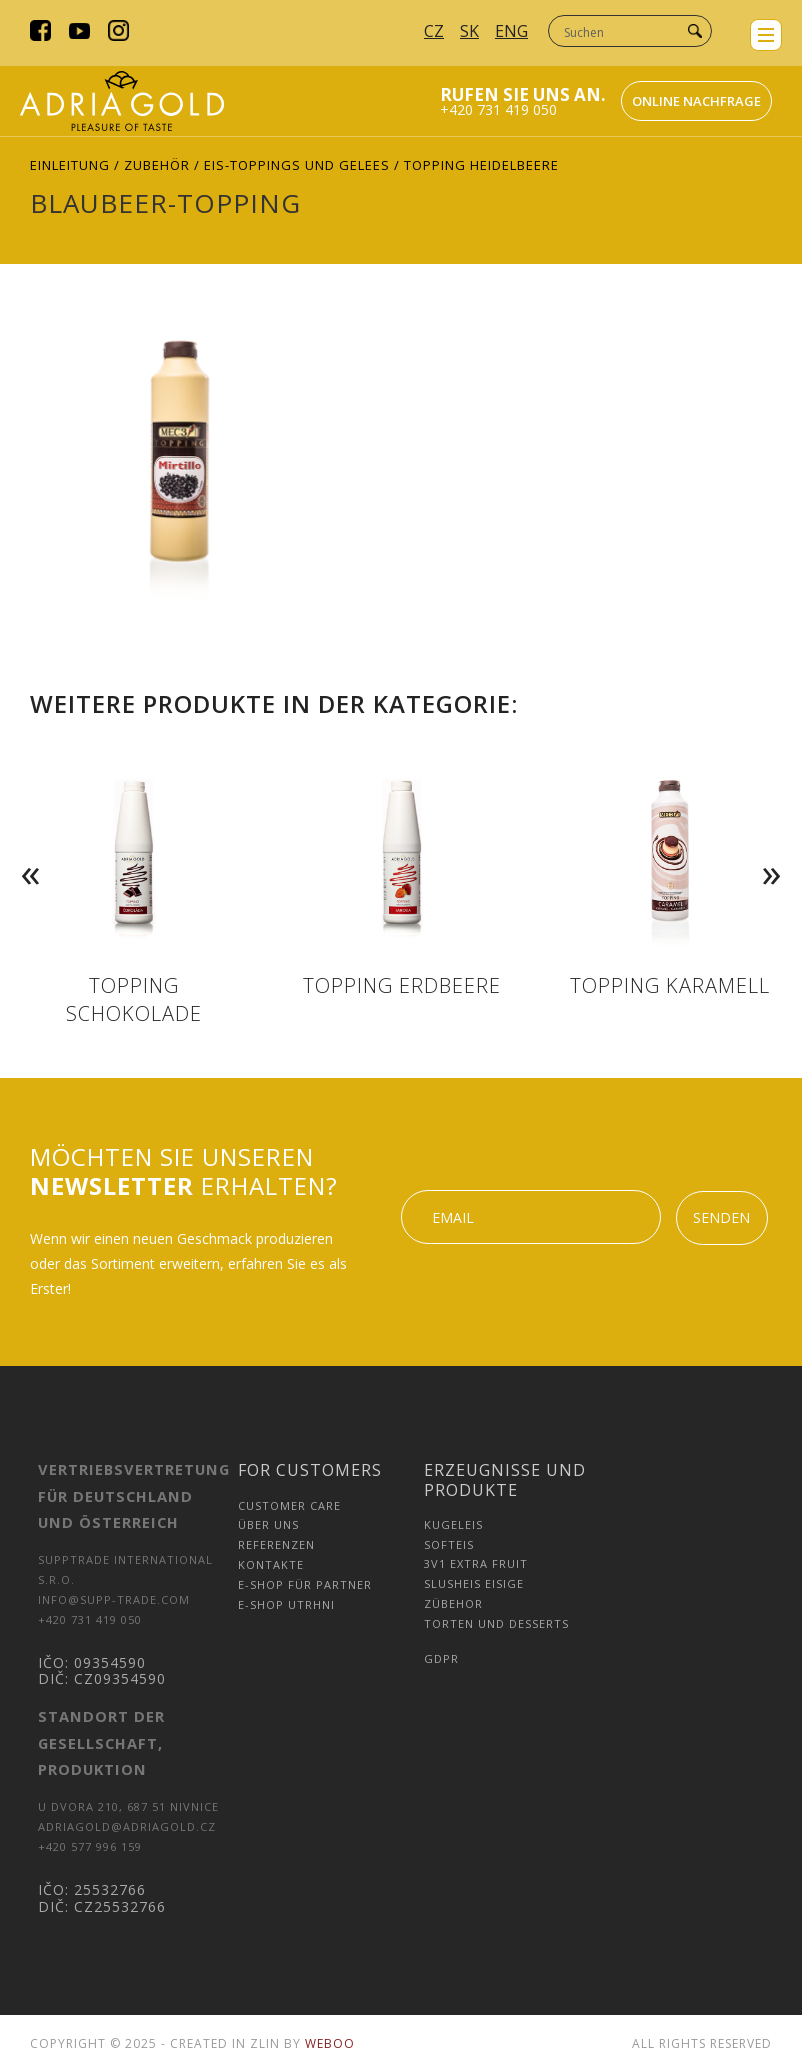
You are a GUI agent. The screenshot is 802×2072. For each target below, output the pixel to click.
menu (766, 35)
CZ (434, 31)
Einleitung (70, 165)
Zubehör (157, 165)
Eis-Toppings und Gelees (297, 165)
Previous (26, 845)
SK (469, 31)
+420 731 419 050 (498, 109)
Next (776, 845)
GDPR (441, 1658)
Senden (721, 1217)
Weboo (330, 2043)
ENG (511, 31)
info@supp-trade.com (114, 1599)
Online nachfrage (696, 101)
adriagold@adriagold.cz (127, 1826)
